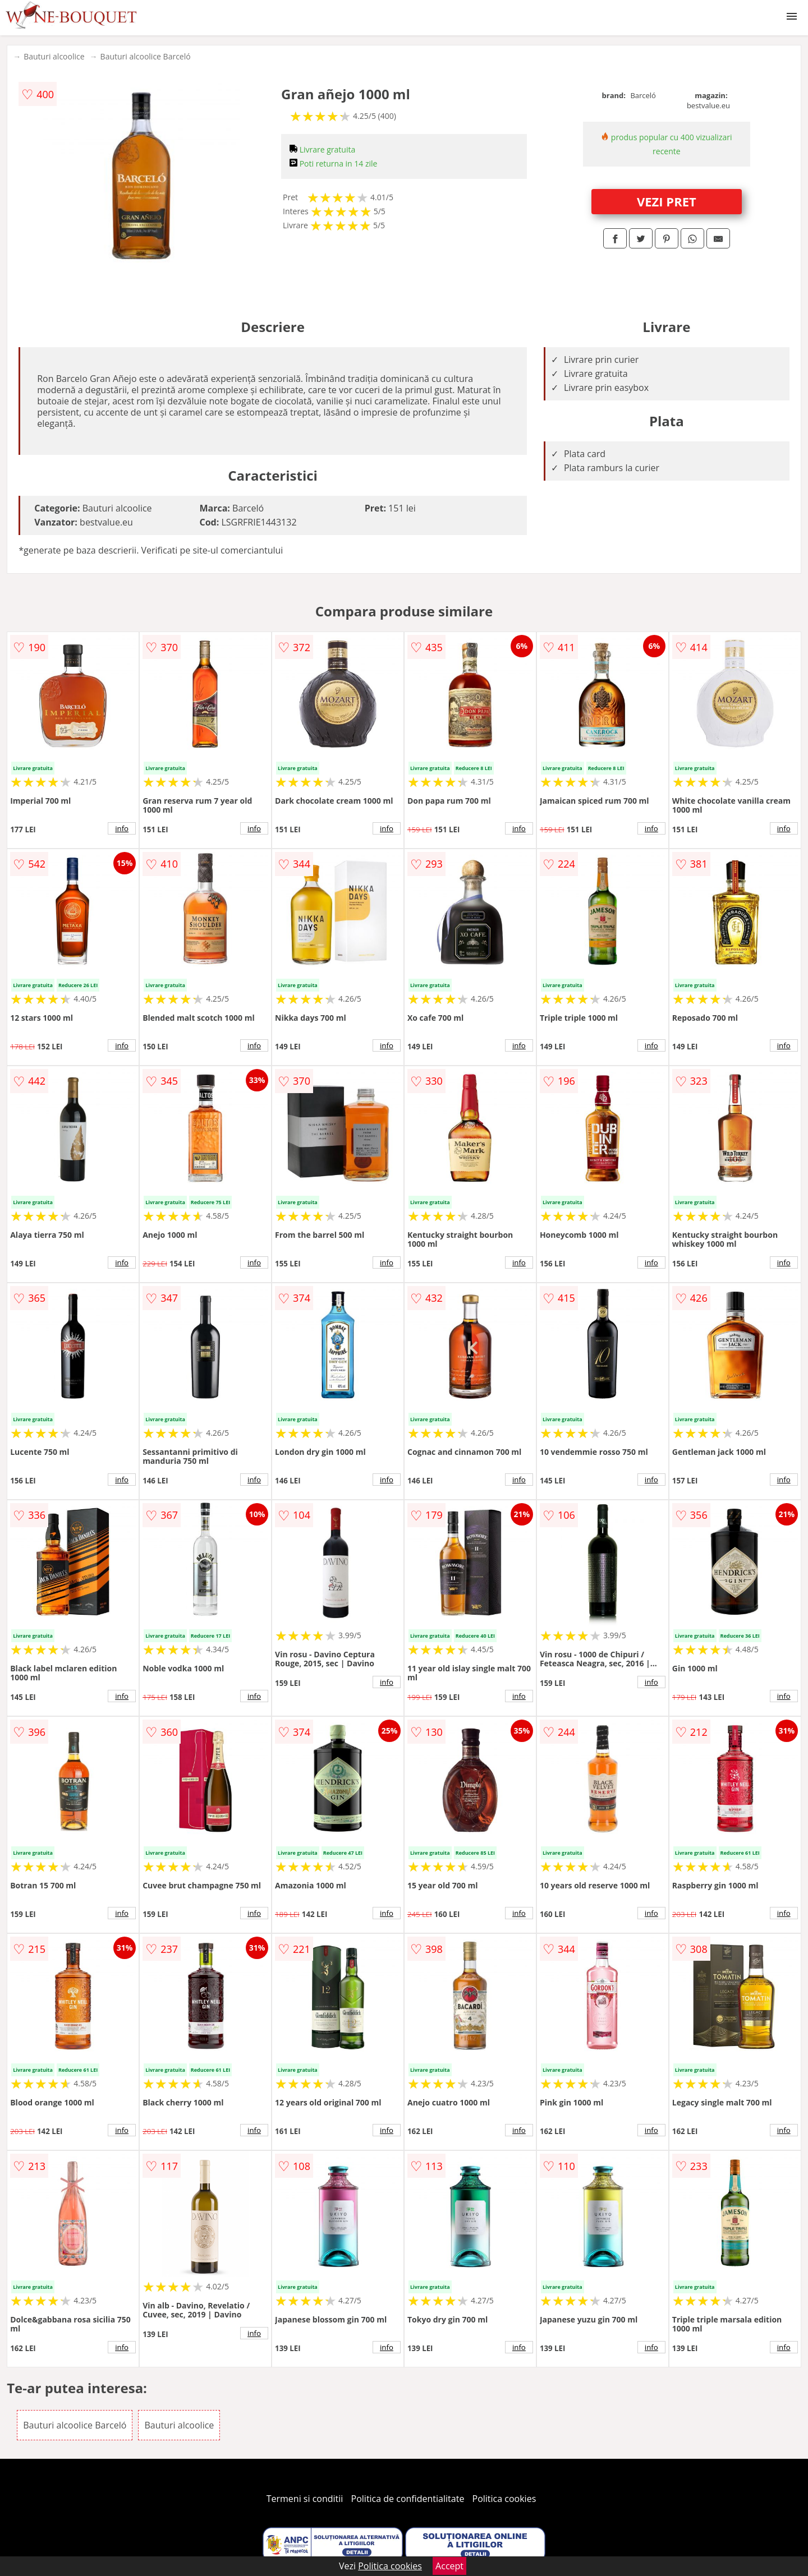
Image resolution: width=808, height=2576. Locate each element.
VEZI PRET (666, 201)
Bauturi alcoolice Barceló (145, 56)
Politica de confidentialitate (408, 2498)
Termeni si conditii (305, 2498)
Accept (449, 2566)
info (121, 828)
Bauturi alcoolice (54, 56)
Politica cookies (504, 2498)
